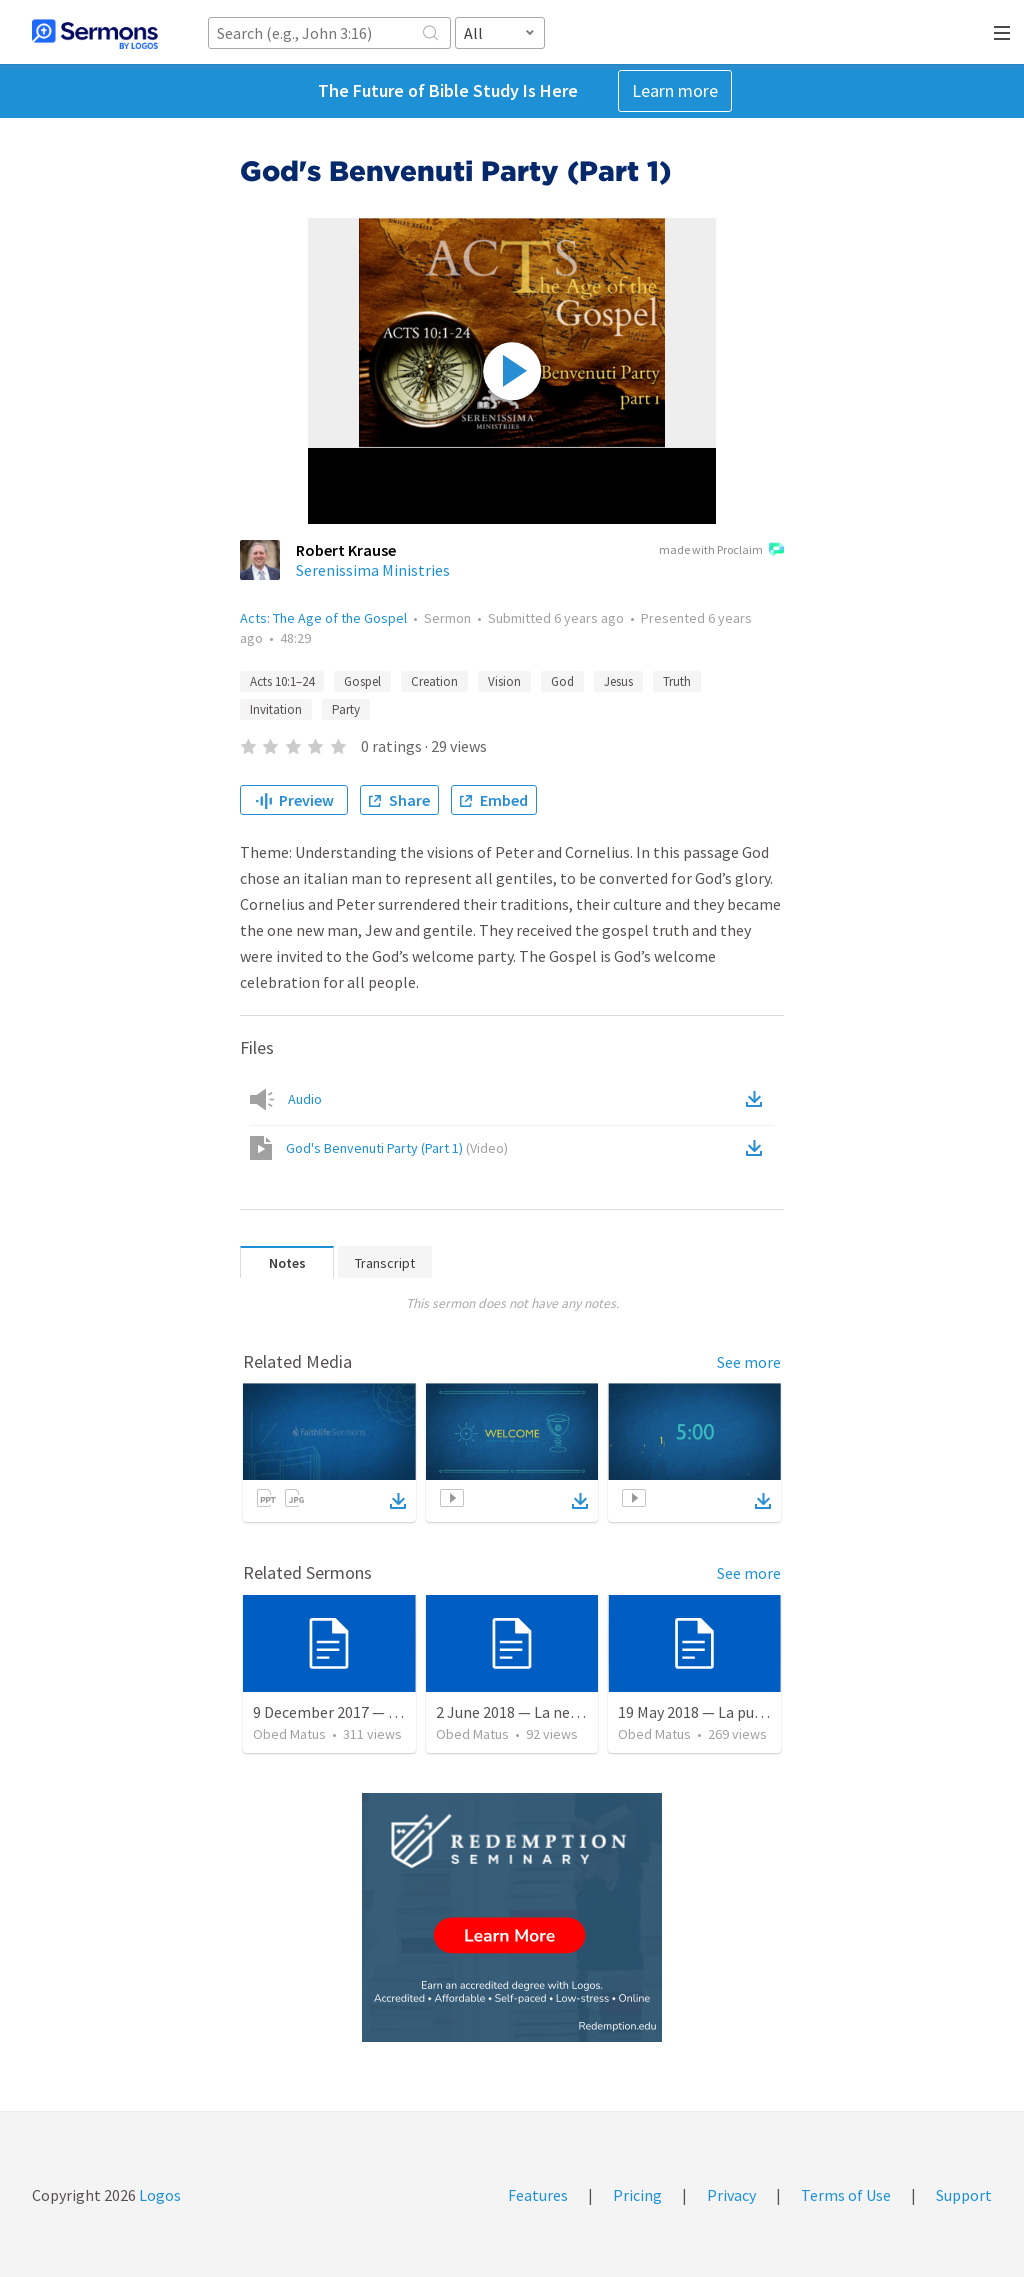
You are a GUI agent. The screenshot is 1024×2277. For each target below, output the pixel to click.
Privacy (731, 2195)
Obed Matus (289, 1734)
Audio (305, 1099)
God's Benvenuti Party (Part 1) (397, 1148)
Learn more (675, 90)
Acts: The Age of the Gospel (323, 618)
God (562, 681)
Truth (677, 681)
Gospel (362, 681)
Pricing (637, 2195)
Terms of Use (846, 2195)
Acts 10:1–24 (282, 681)
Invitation (276, 709)
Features (538, 2195)
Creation (434, 681)
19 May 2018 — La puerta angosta (730, 1712)
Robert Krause (346, 550)
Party (346, 709)
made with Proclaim (721, 551)
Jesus (618, 681)
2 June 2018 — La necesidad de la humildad (579, 1712)
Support (964, 2195)
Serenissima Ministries (373, 570)
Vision (504, 681)
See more (749, 1362)
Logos (158, 2195)
